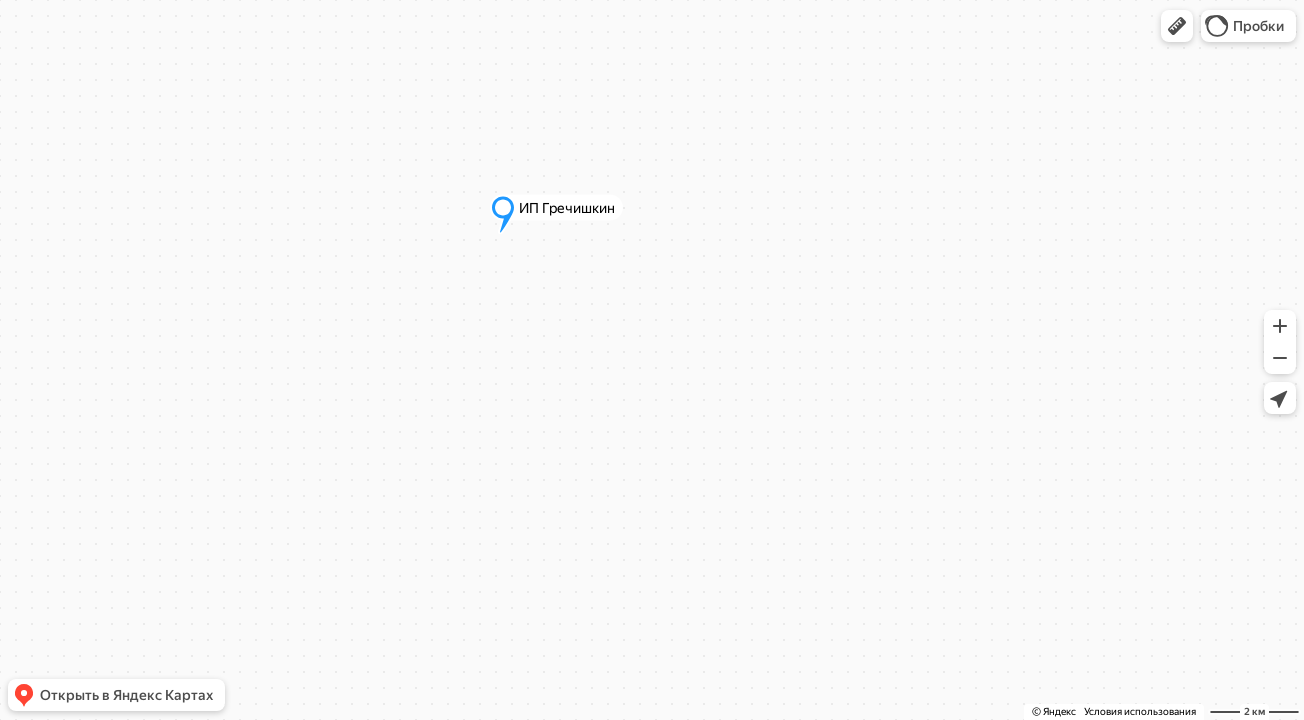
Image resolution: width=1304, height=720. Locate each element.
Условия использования (1140, 711)
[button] (1177, 26)
